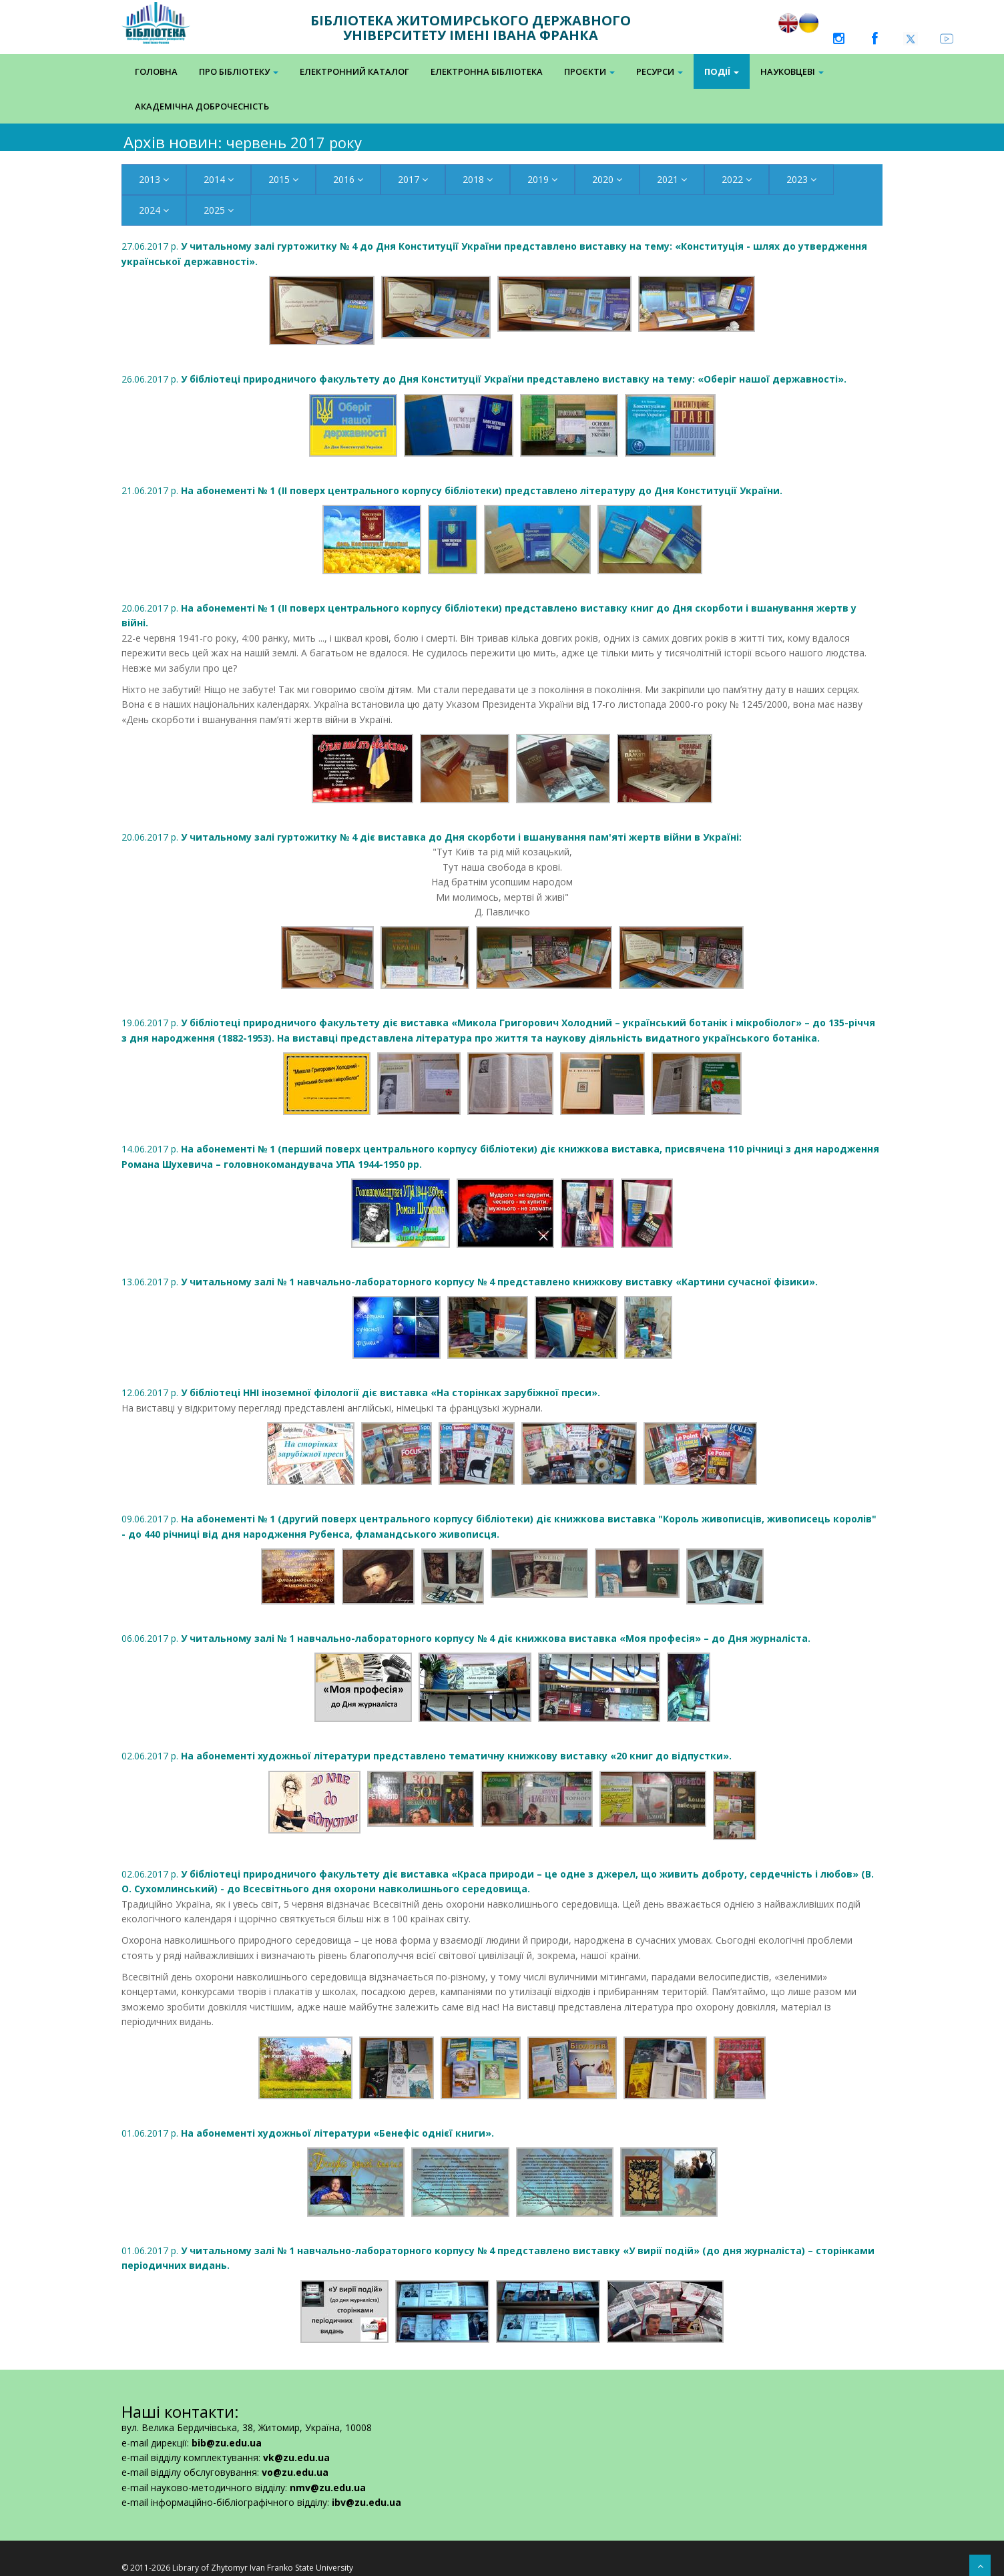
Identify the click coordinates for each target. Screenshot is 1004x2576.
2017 (413, 179)
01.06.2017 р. (307, 2133)
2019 (542, 179)
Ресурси (659, 71)
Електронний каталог (354, 71)
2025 (219, 210)
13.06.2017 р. (469, 1281)
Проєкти (589, 71)
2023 (801, 179)
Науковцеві (792, 71)
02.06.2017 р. (426, 1755)
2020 (607, 179)
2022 (737, 179)
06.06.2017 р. (465, 1638)
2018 (478, 179)
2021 (672, 179)
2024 (154, 210)
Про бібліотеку (238, 71)
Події (721, 71)
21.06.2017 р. (451, 490)
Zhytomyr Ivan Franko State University (282, 2567)
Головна (156, 71)
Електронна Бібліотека (487, 71)
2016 (348, 179)
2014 (219, 179)
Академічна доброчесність (202, 106)
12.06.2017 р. (360, 1392)
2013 (154, 179)
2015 (283, 179)
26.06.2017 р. (483, 379)
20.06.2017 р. (431, 837)
